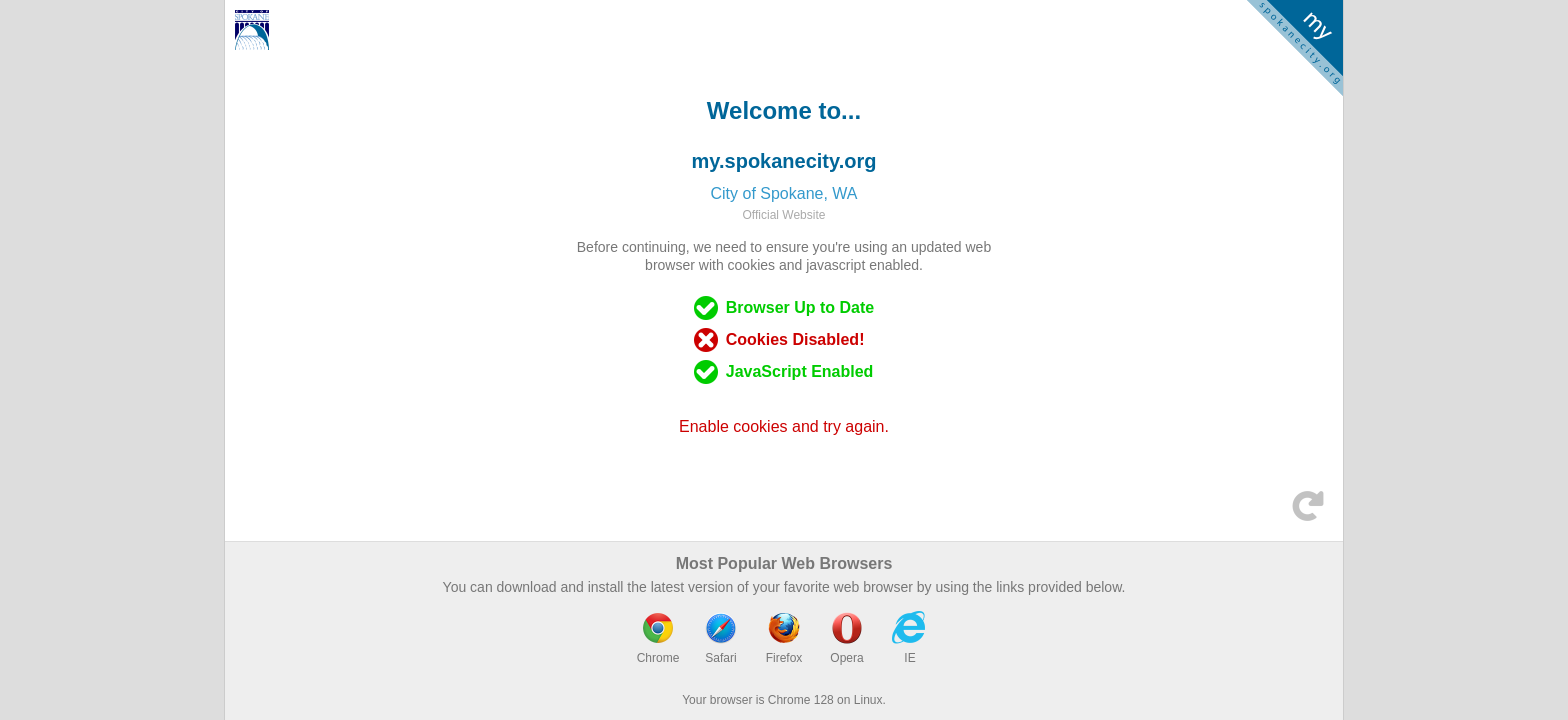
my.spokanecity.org (784, 161)
